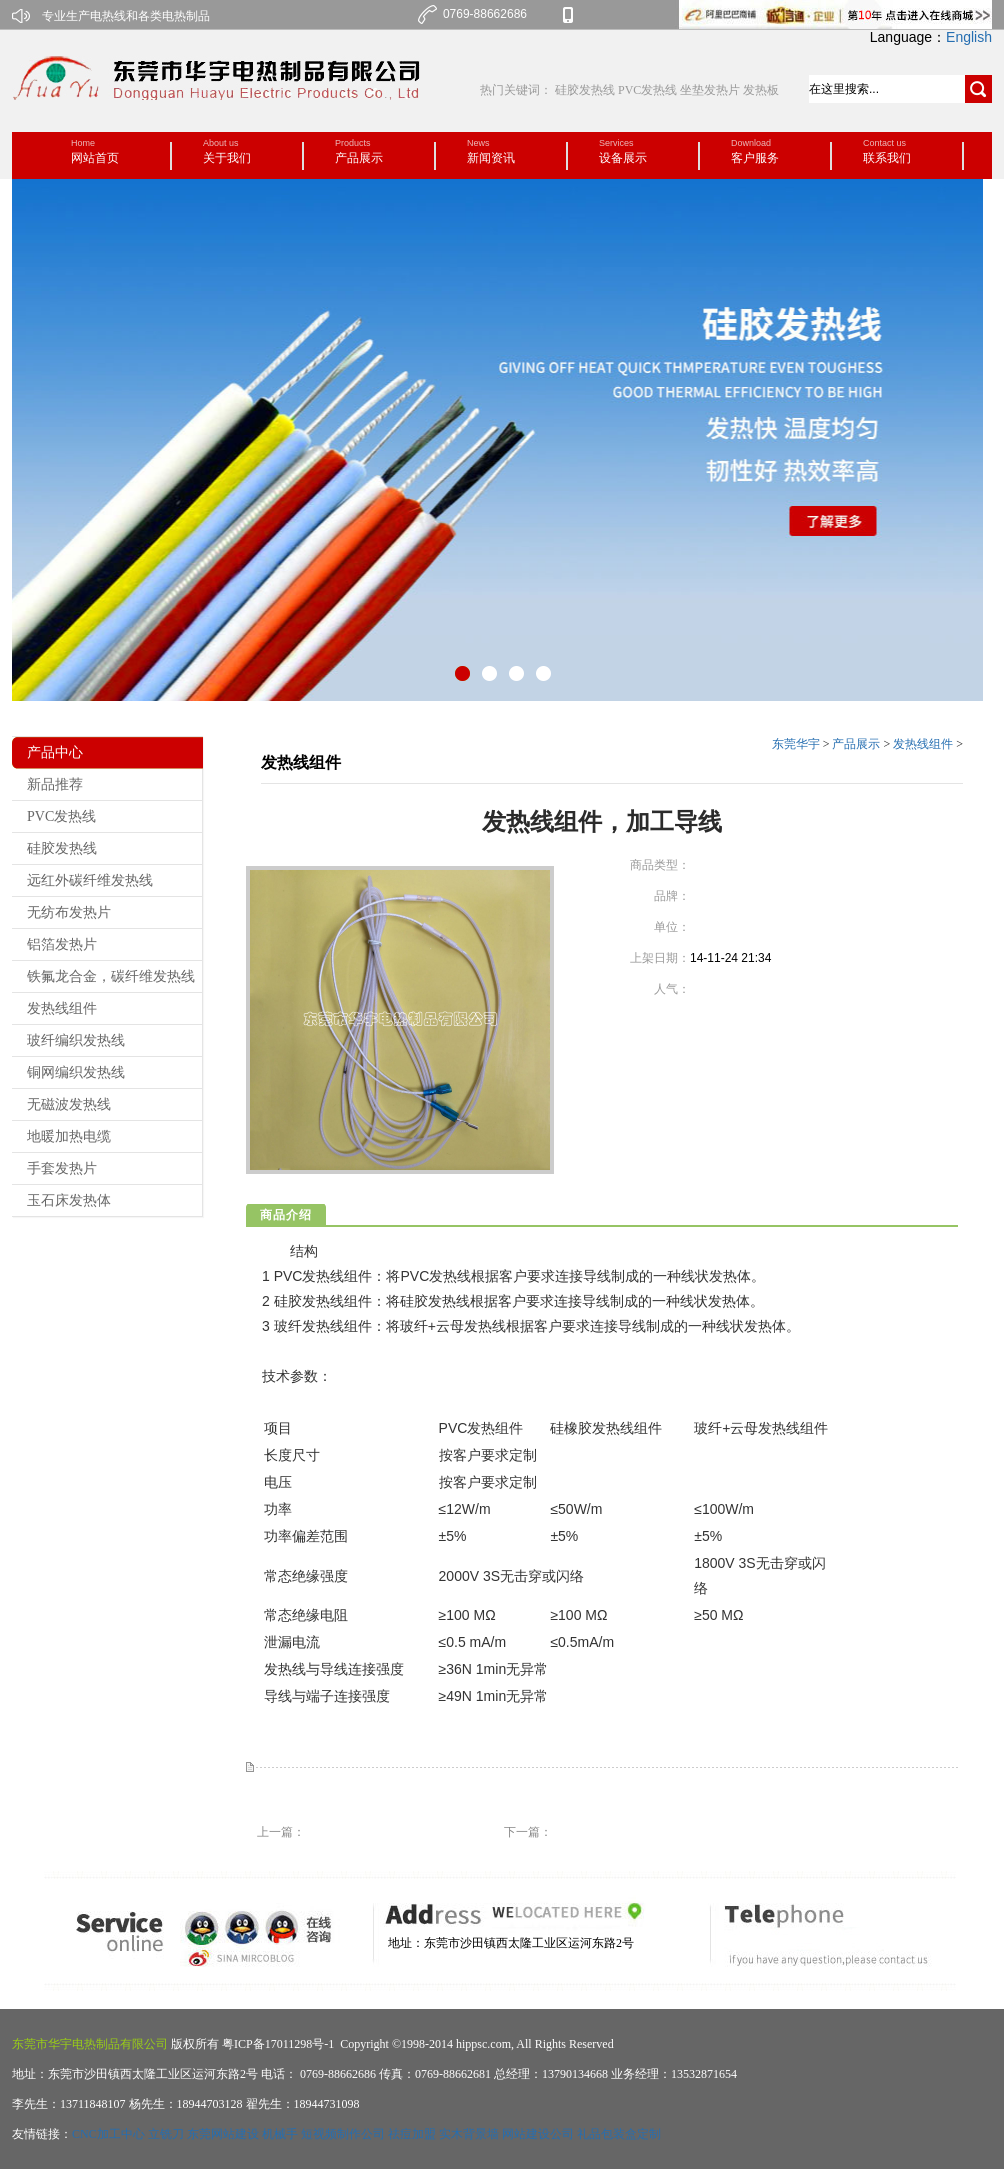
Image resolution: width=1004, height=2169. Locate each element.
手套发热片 (62, 1168)
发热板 (761, 90)
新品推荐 (55, 784)
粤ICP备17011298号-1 (276, 2044)
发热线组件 (62, 1008)
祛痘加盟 (412, 2134)
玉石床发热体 (69, 1200)
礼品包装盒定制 (619, 2134)
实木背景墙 (469, 2134)
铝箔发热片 (62, 944)
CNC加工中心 (108, 2134)
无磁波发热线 (69, 1104)
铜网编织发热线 (76, 1072)
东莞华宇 (796, 744)
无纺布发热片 (69, 912)
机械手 (280, 2134)
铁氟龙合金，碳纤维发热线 (111, 976)
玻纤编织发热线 (76, 1040)
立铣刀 (166, 2134)
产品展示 (856, 744)
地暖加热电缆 (69, 1136)
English (969, 37)
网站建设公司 (538, 2134)
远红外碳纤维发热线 (90, 880)
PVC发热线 (647, 90)
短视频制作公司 (343, 2134)
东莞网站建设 (223, 2134)
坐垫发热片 (710, 90)
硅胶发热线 (586, 90)
